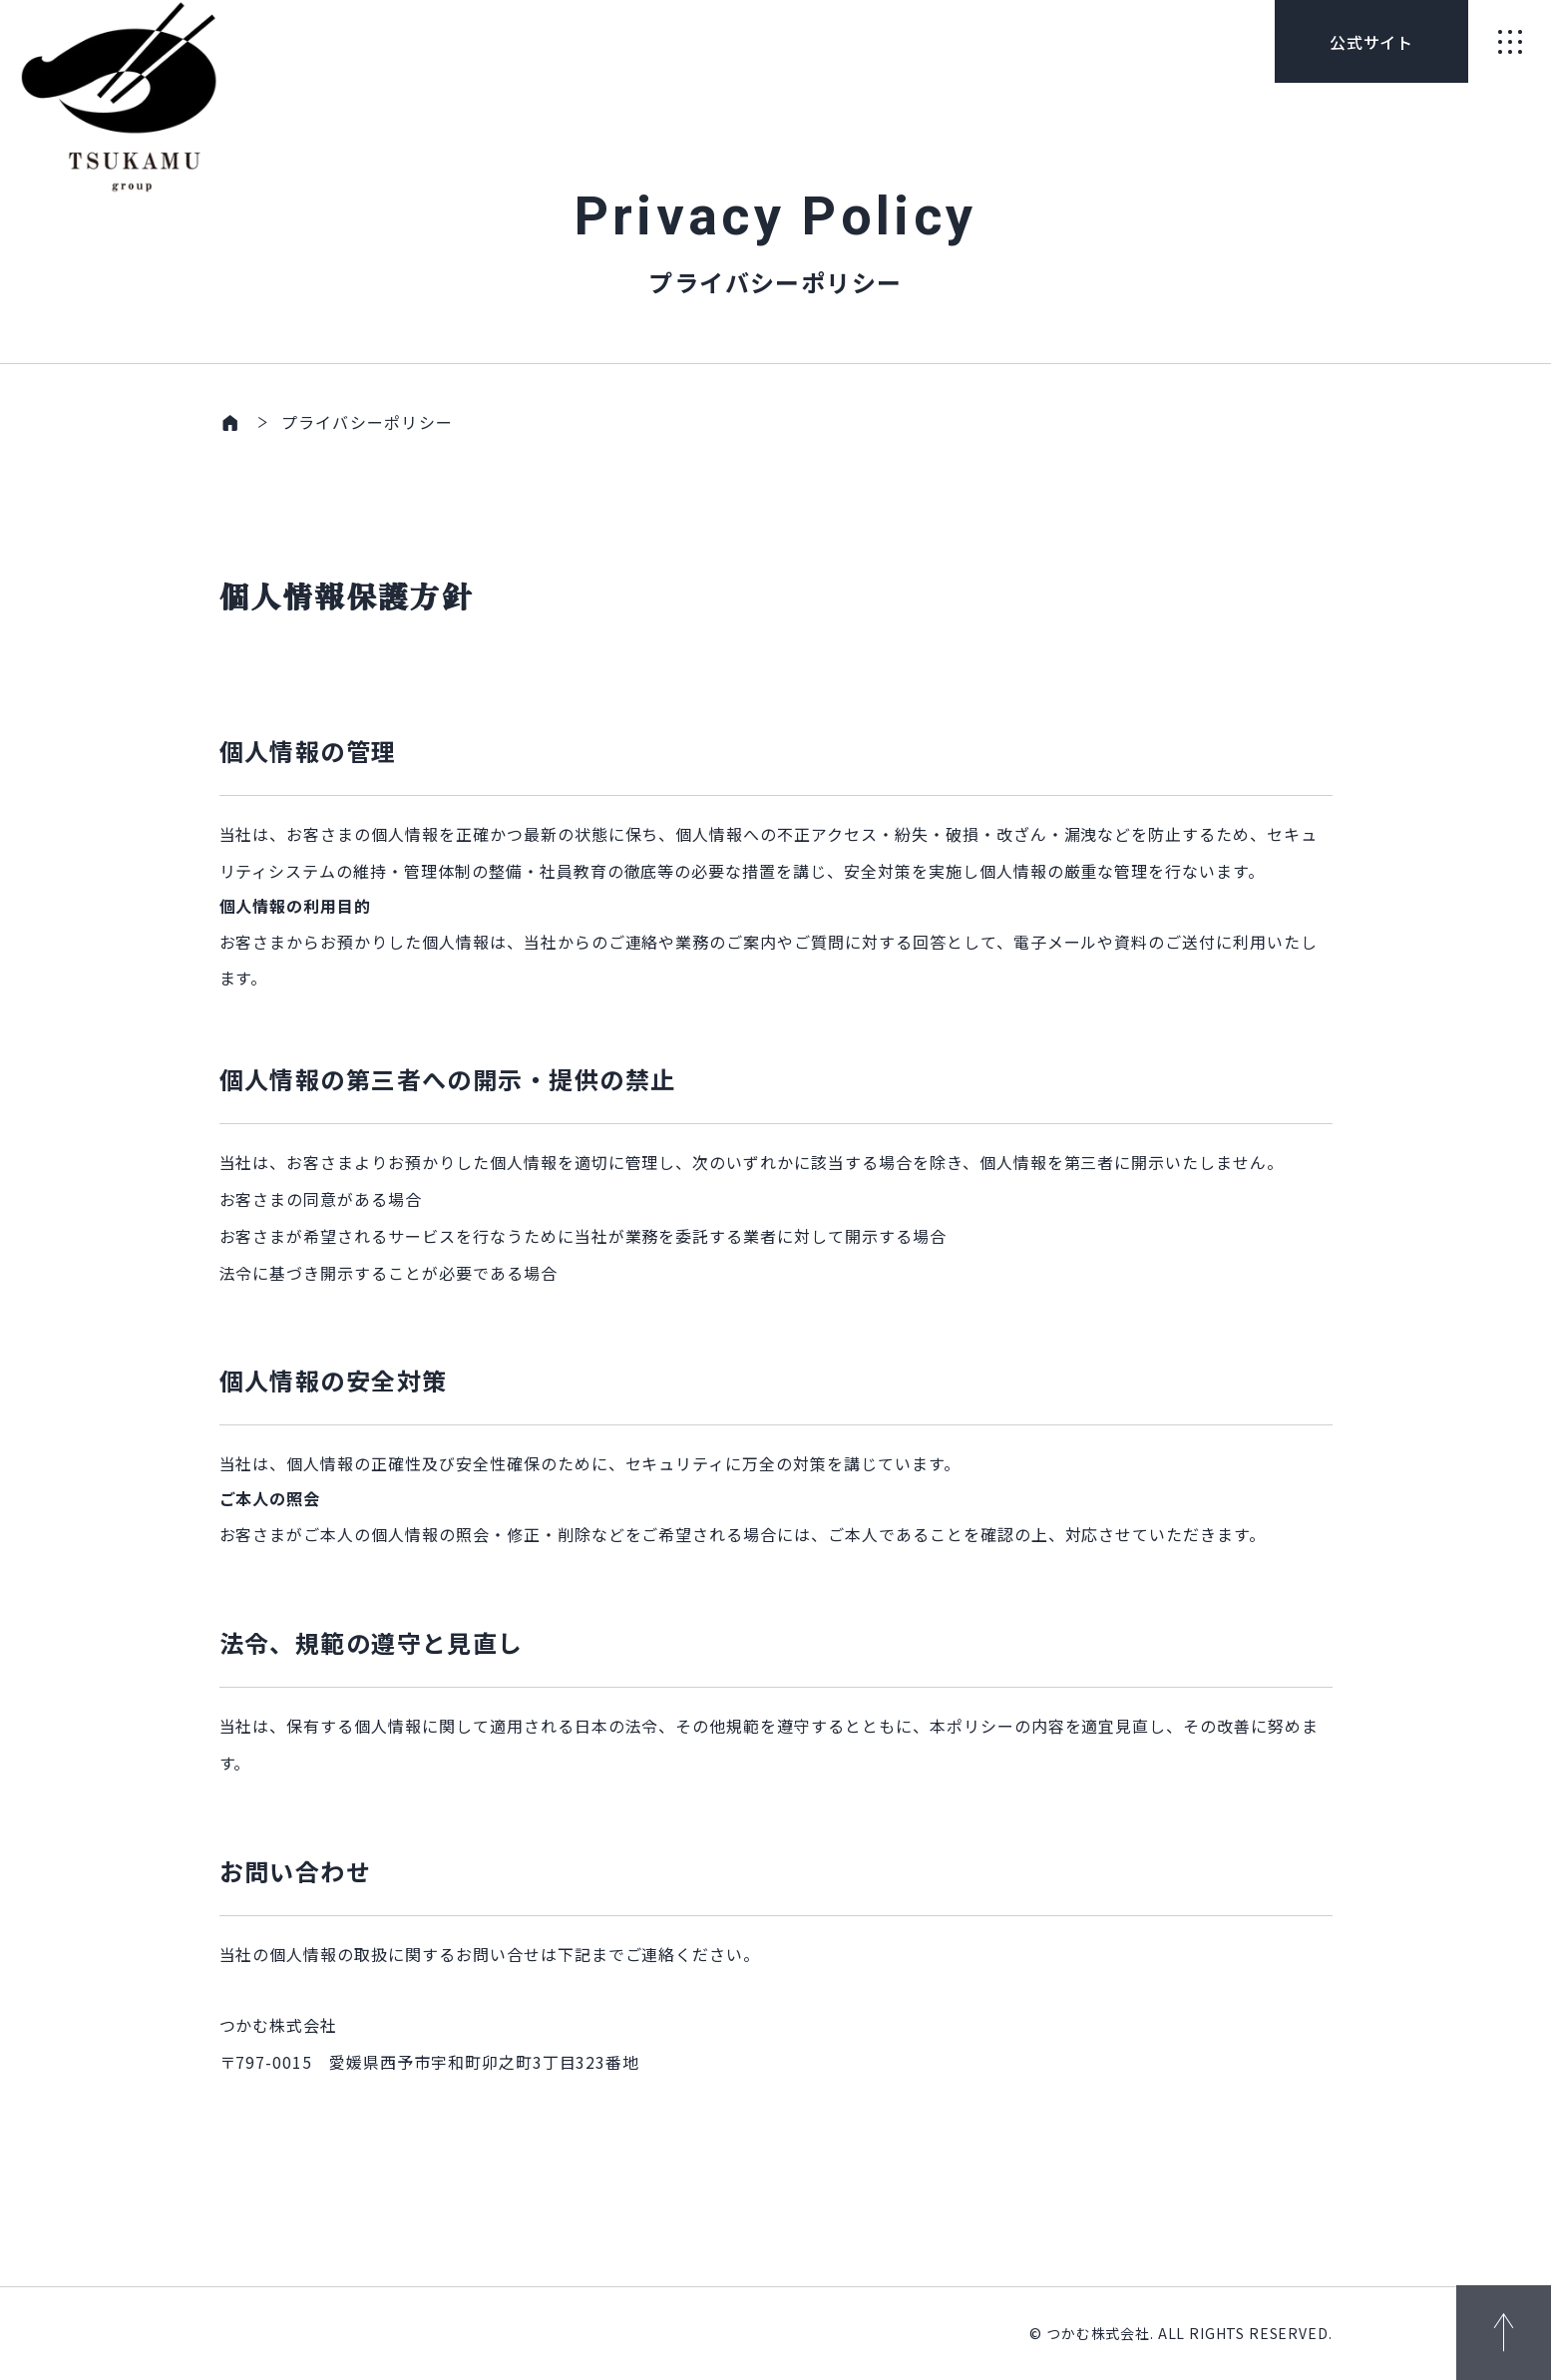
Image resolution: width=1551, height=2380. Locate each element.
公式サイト (1372, 42)
